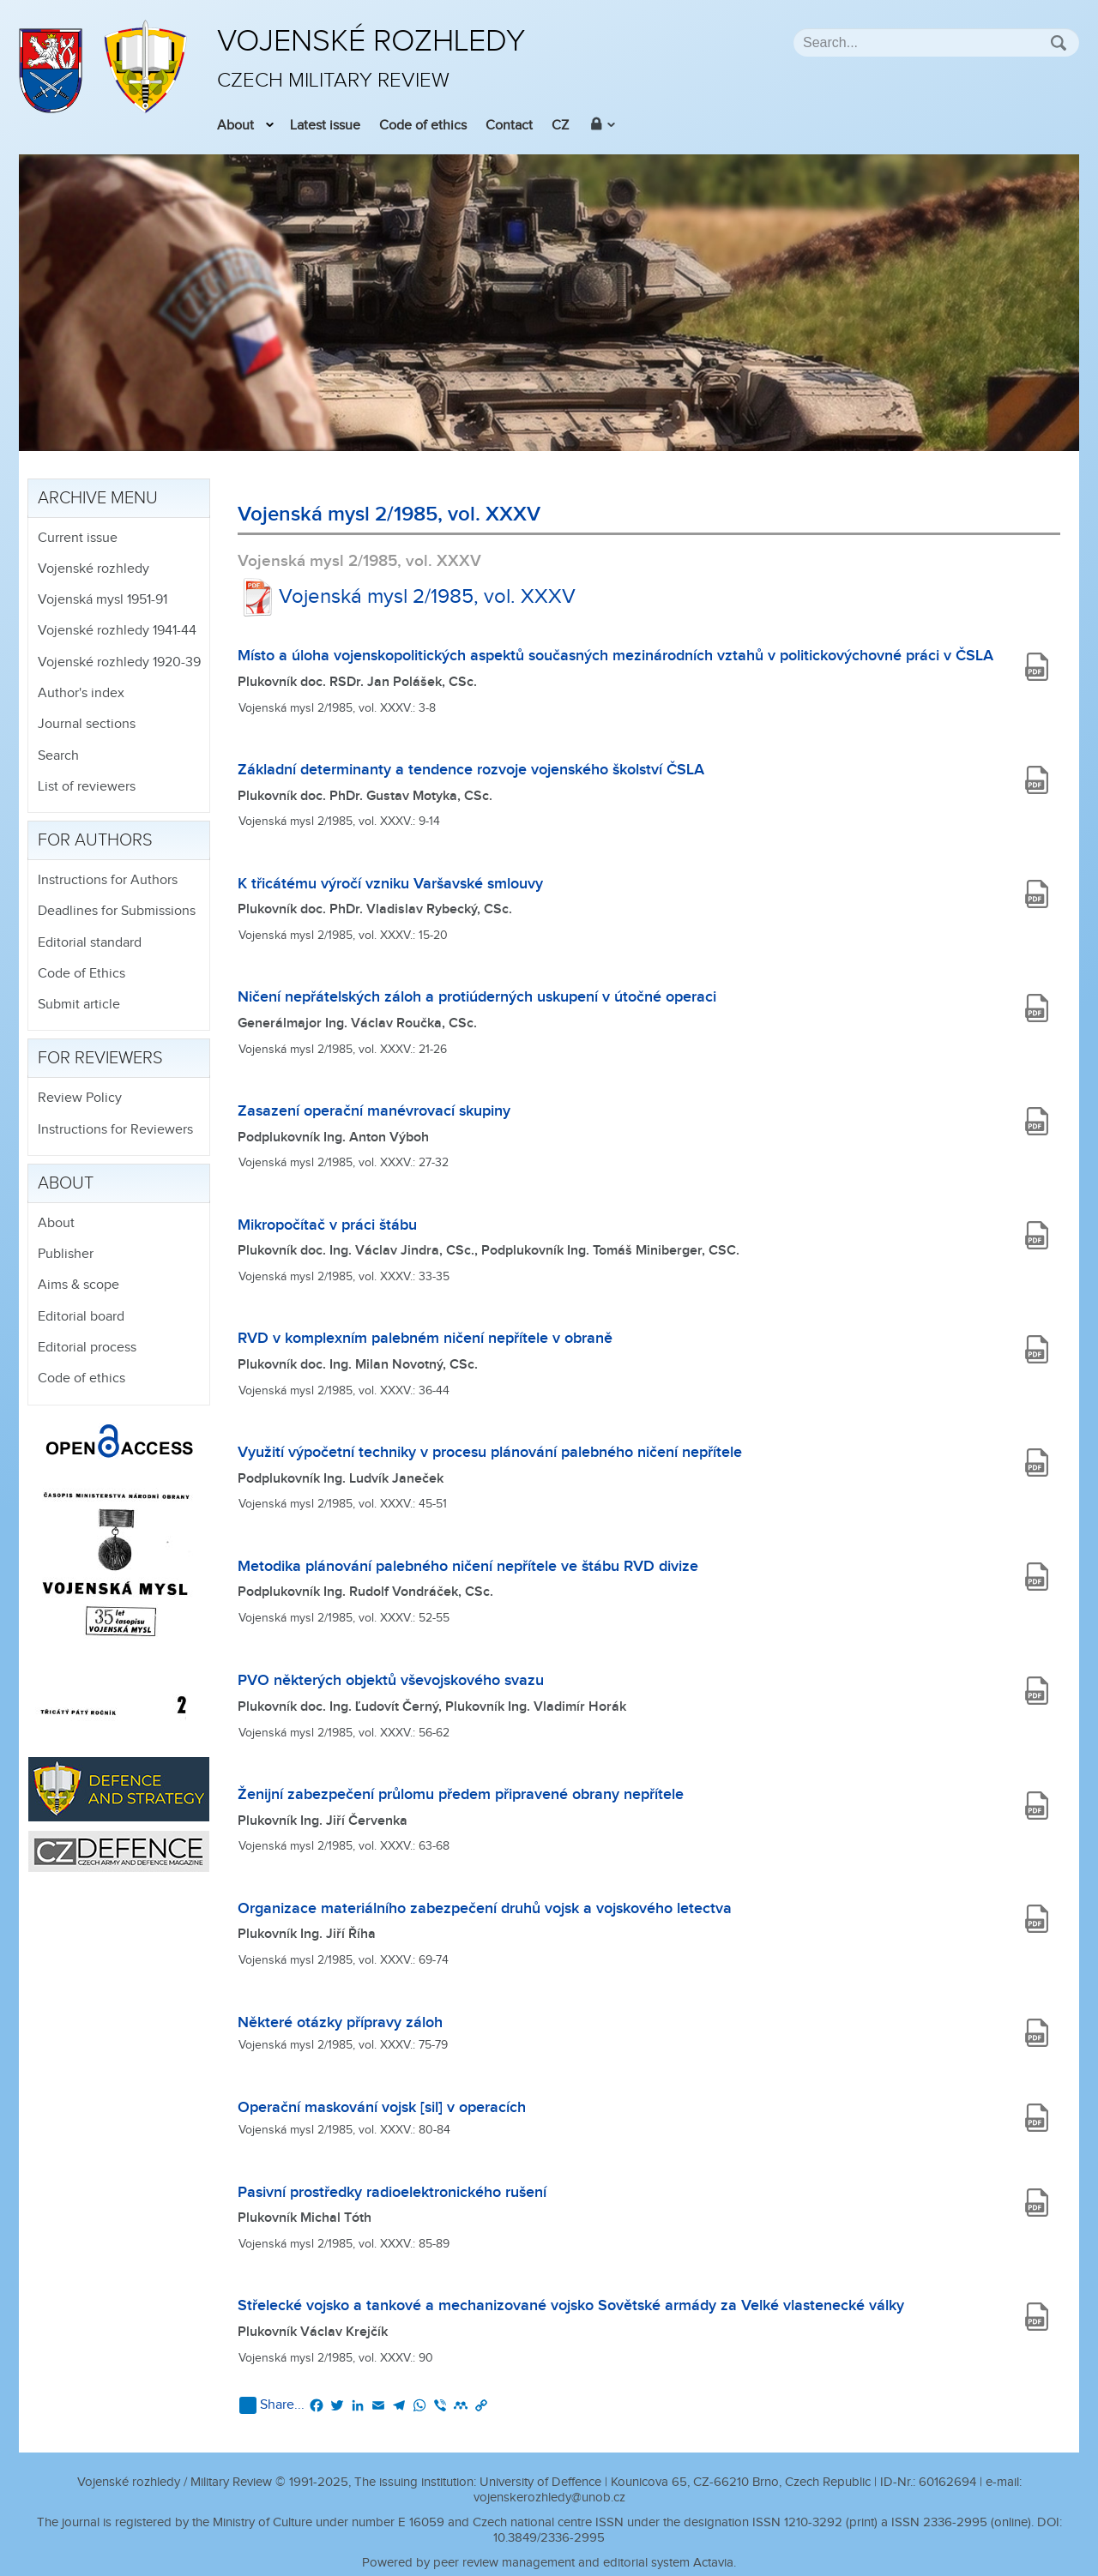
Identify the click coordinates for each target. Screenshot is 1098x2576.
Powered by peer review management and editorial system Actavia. (549, 2562)
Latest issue (325, 125)
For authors (95, 840)
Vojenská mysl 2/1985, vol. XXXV (407, 597)
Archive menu (98, 498)
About (235, 125)
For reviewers (100, 1058)
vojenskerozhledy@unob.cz (549, 2497)
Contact (509, 125)
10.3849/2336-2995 (549, 2538)
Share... (272, 2405)
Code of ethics (423, 125)
